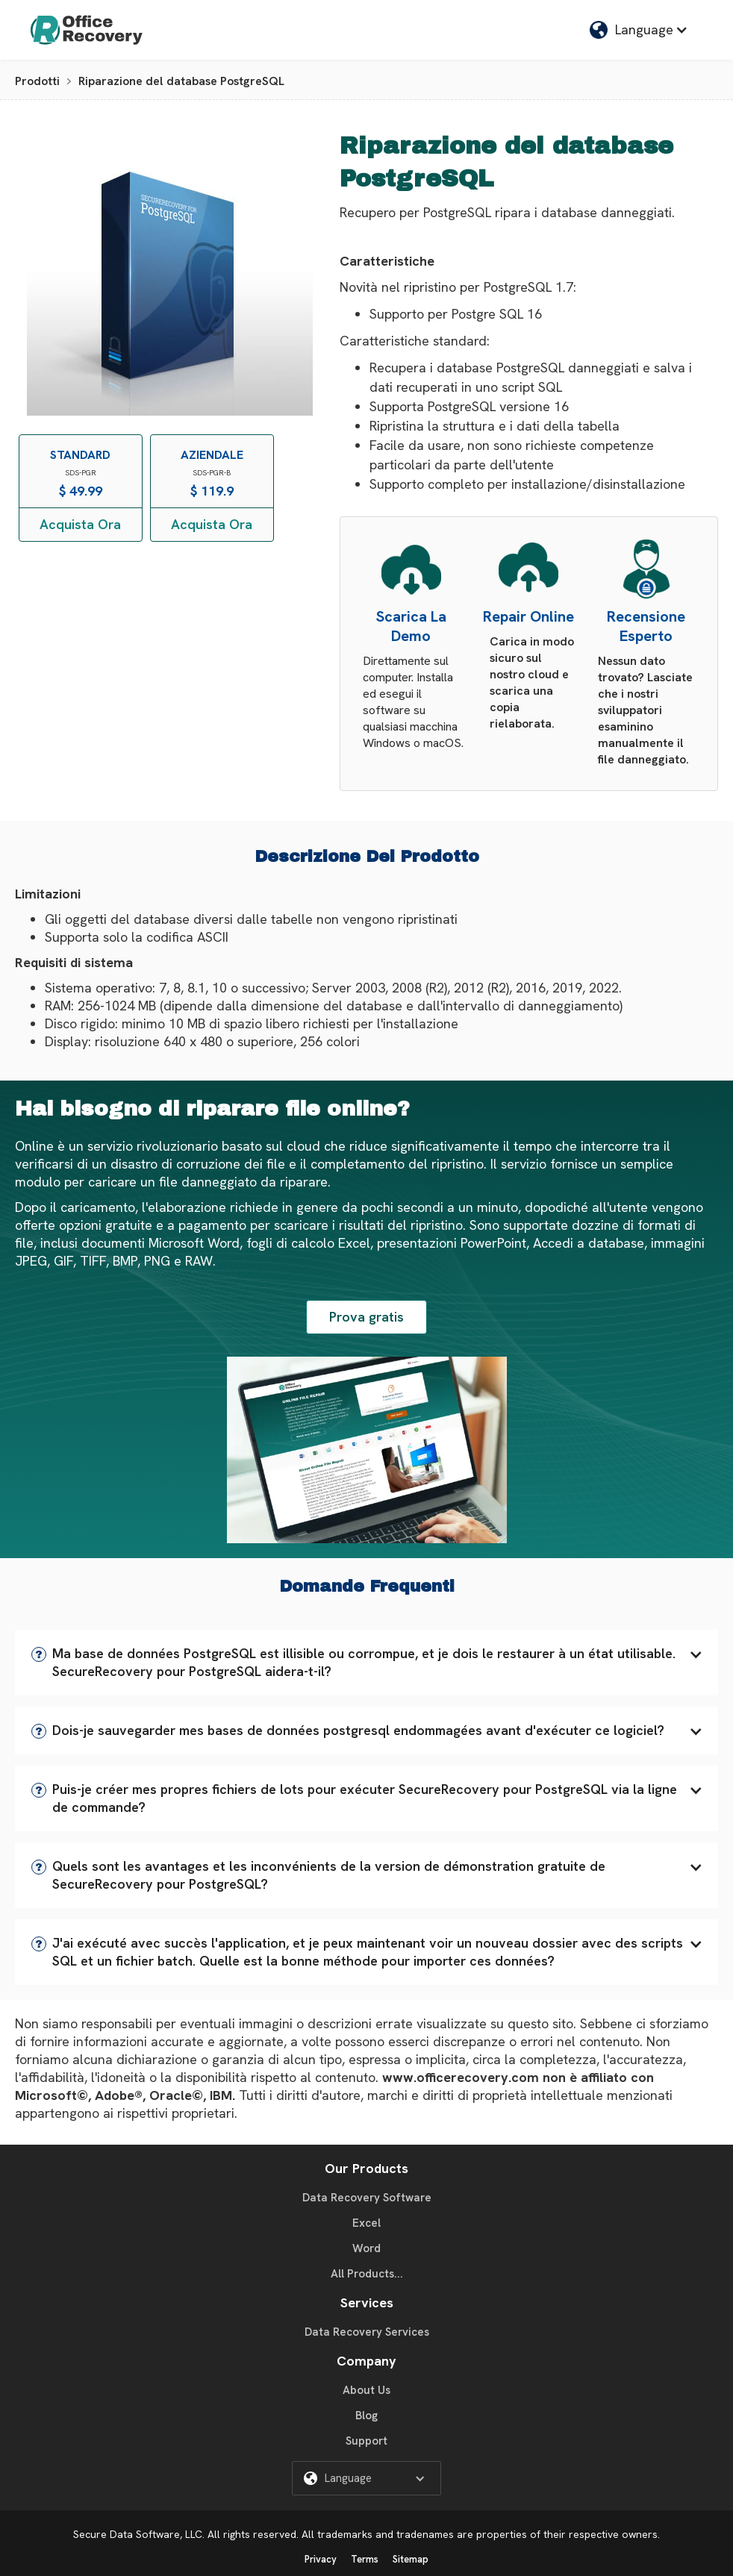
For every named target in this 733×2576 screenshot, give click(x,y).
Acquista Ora (80, 524)
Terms (364, 2559)
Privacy (321, 2559)
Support (366, 2440)
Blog (366, 2415)
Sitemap (410, 2559)
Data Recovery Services (367, 2332)
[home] (86, 30)
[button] (366, 1662)
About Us (366, 2390)
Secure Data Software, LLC (137, 2534)
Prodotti (37, 81)
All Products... (367, 2273)
